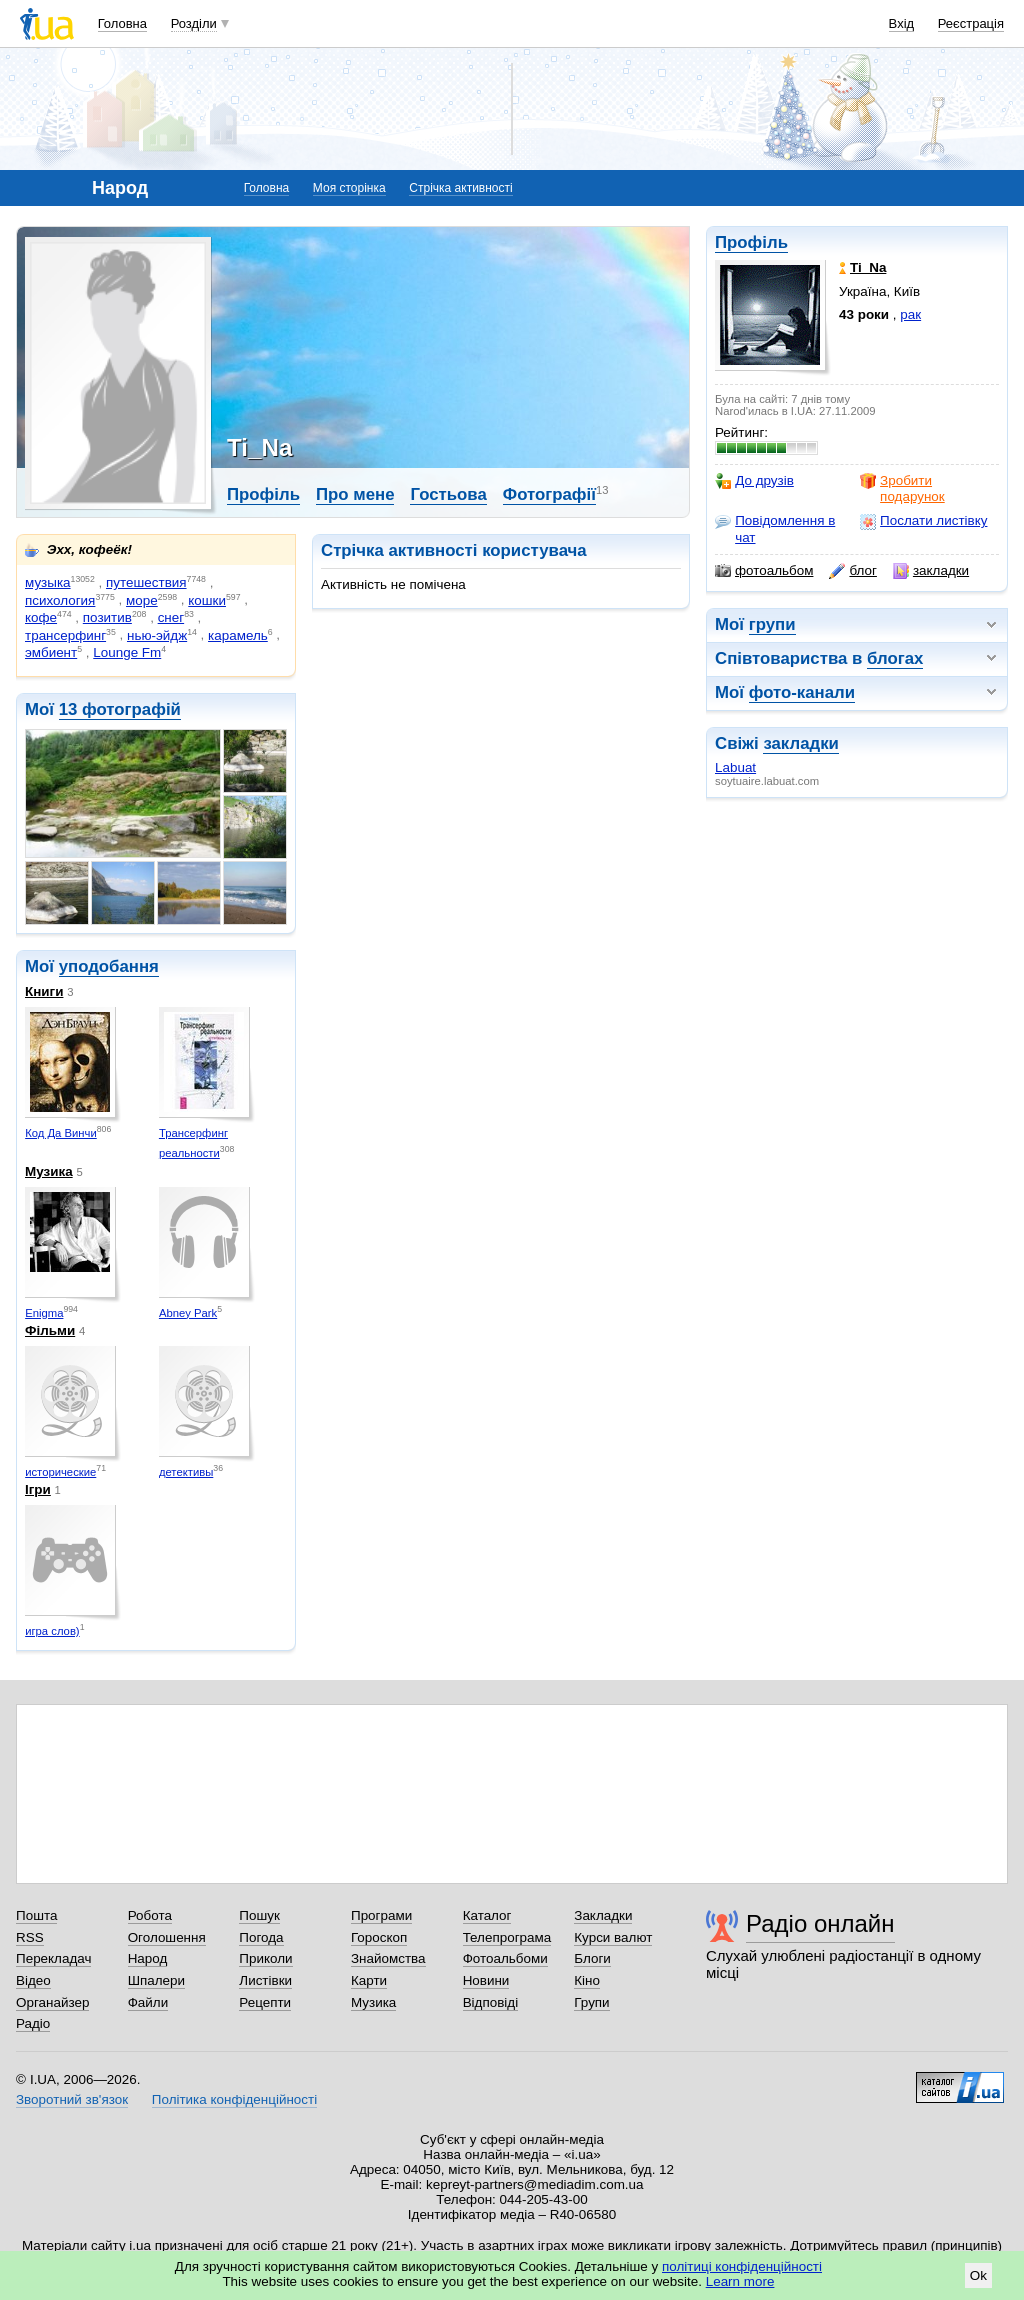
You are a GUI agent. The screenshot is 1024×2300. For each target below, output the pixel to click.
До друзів (754, 481)
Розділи (194, 23)
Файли (148, 2002)
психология (60, 600)
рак (910, 314)
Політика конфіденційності (234, 2099)
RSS (30, 1937)
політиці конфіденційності (742, 2266)
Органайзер (52, 2002)
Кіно (587, 1980)
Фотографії (549, 494)
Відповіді (491, 2002)
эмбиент (51, 652)
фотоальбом (764, 571)
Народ (148, 1958)
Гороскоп (379, 1937)
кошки (207, 600)
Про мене (355, 494)
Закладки (603, 1915)
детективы (186, 1472)
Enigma (44, 1313)
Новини (486, 1980)
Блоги (592, 1958)
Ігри (38, 1489)
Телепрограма (507, 1937)
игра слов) (52, 1631)
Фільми (50, 1330)
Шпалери (156, 1980)
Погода (261, 1937)
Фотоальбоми (505, 1958)
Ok (978, 2275)
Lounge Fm (127, 652)
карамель (238, 635)
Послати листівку (923, 521)
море (142, 600)
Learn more (740, 2281)
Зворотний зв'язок (72, 2099)
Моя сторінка (349, 188)
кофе (41, 617)
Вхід (902, 23)
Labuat (735, 767)
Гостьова (448, 494)
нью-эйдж (157, 635)
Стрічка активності (460, 188)
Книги (44, 991)
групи (772, 624)
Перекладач (53, 1958)
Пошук (259, 1915)
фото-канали (802, 692)
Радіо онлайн (820, 1923)
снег (171, 617)
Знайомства (388, 1958)
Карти (369, 1980)
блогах (895, 658)
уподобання (109, 966)
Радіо (33, 2023)
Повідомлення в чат (775, 528)
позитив (107, 617)
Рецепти (265, 2002)
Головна (122, 23)
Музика (49, 1171)
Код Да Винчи (61, 1133)
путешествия (146, 582)
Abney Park (188, 1313)
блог (852, 571)
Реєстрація (971, 23)
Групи (591, 2002)
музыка (48, 582)
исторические (60, 1472)
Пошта (36, 1915)
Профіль (751, 242)
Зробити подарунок (902, 488)
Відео (33, 1980)
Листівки (265, 1980)
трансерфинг (65, 635)
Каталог (487, 1915)
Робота (150, 1915)
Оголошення (167, 1937)
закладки (931, 571)
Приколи (265, 1958)
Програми (381, 1915)
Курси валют (613, 1937)
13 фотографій (120, 709)
